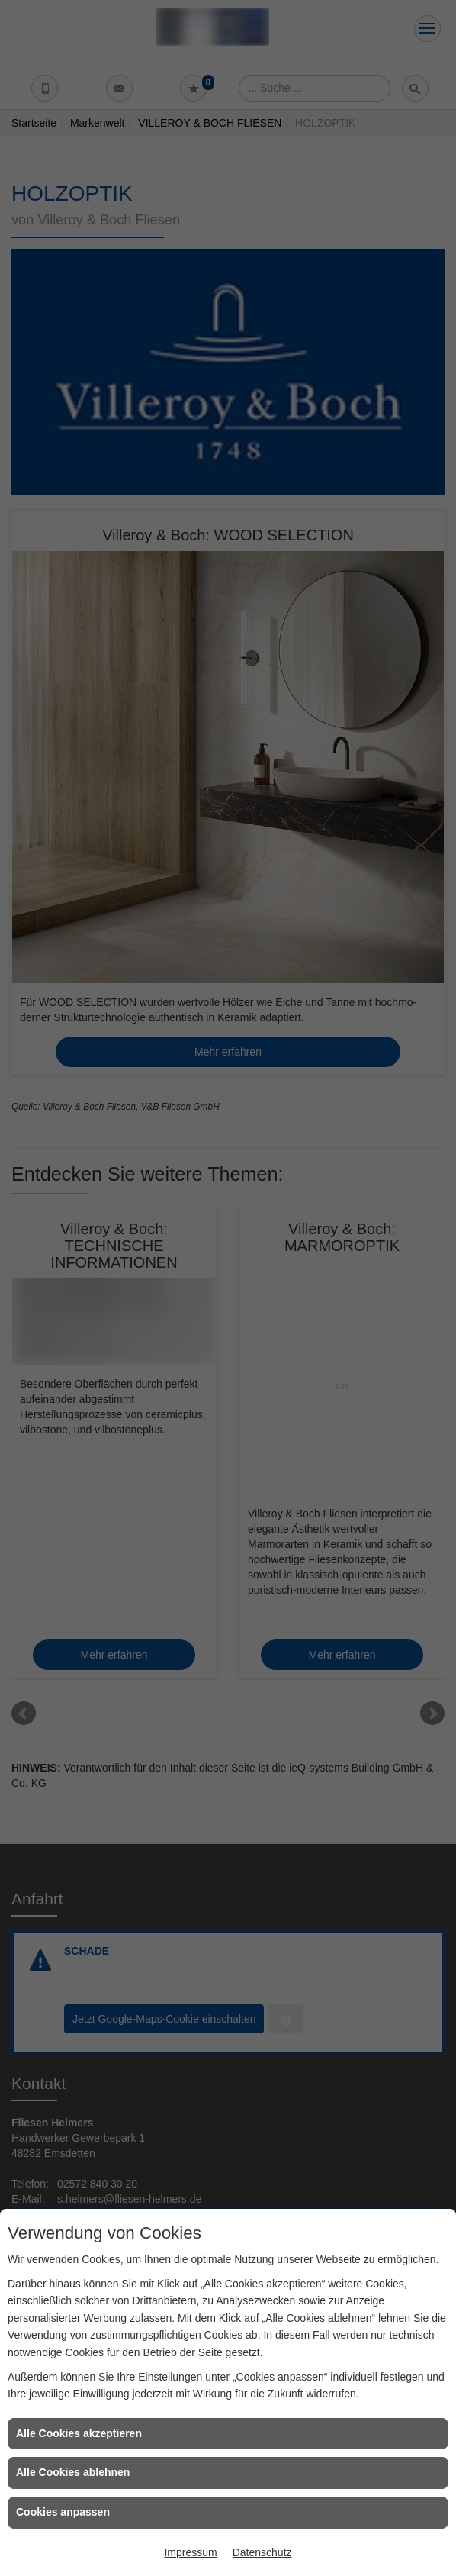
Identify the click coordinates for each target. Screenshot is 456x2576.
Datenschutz (262, 2552)
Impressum (190, 2552)
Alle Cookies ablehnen (73, 2472)
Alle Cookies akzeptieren (79, 2433)
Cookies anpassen (63, 2512)
